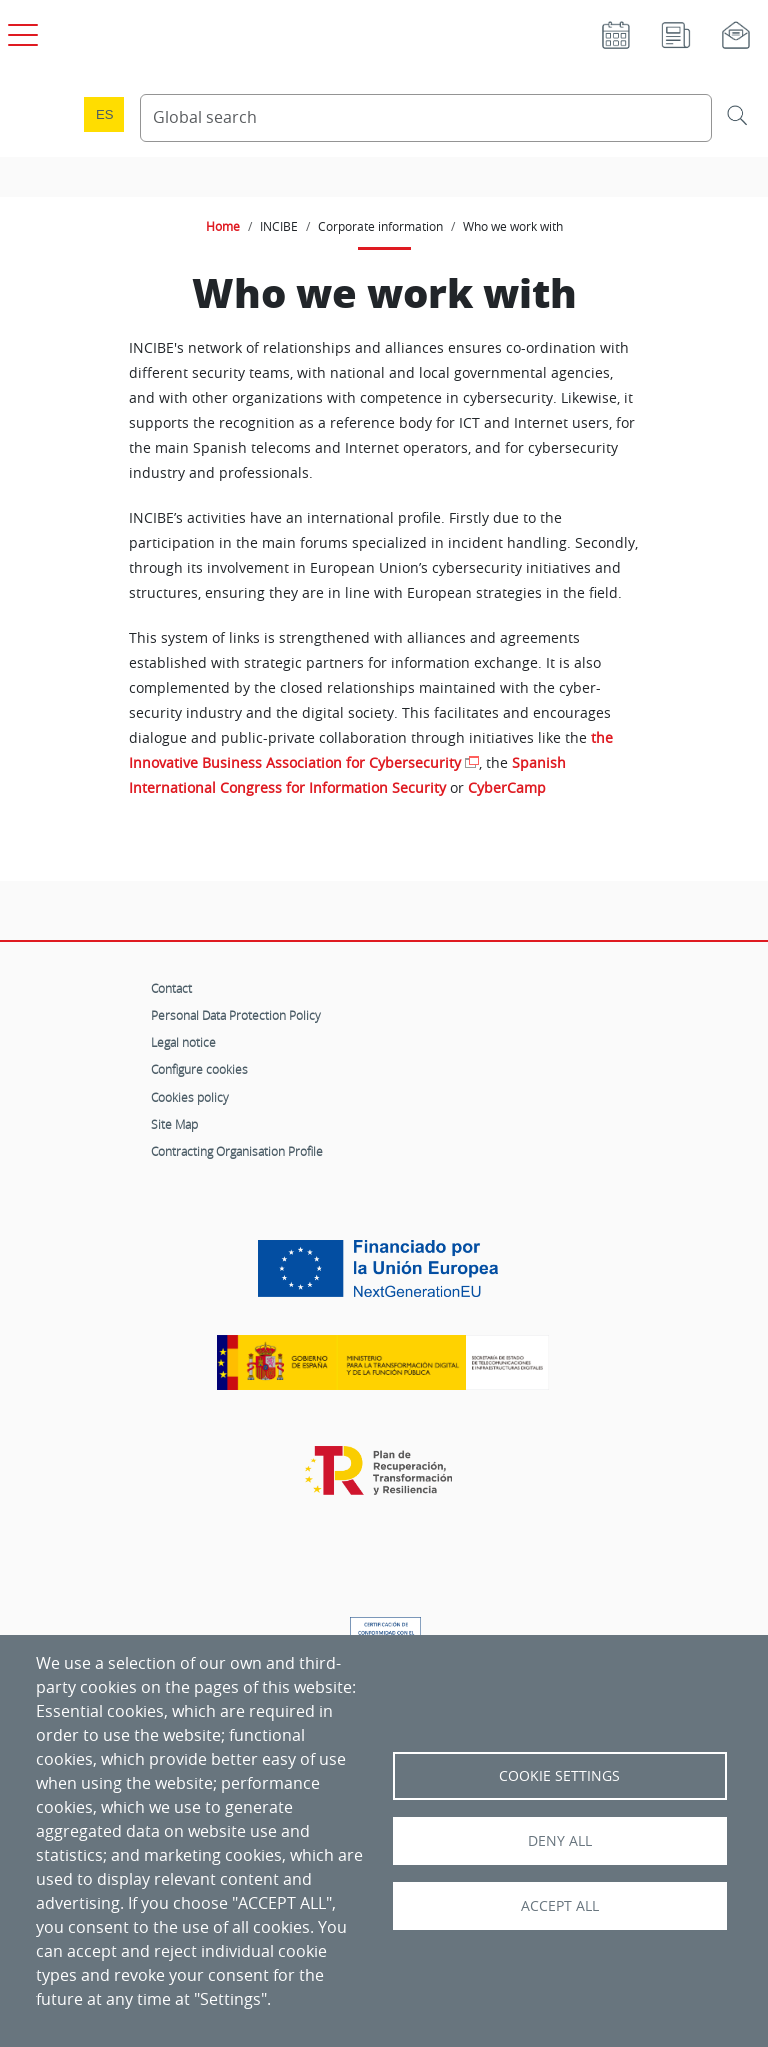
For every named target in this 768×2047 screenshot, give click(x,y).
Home (223, 226)
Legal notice (183, 1042)
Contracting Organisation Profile (237, 1151)
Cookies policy (190, 1097)
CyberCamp (507, 788)
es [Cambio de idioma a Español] (105, 114)
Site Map (174, 1124)
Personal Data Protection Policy (236, 1015)
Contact (171, 988)
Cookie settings (559, 1776)
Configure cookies (199, 1069)
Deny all (560, 1841)
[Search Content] (426, 118)
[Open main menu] (20, 31)
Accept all (560, 1906)
